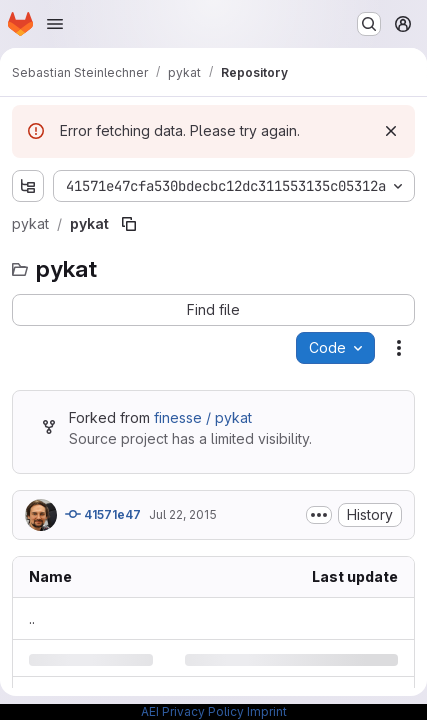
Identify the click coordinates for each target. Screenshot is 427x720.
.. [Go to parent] (32, 618)
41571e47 (103, 514)
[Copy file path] (129, 224)
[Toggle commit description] (319, 515)
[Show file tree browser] (28, 186)
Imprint (267, 711)
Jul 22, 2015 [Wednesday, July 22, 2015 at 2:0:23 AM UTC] (183, 514)
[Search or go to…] (369, 24)
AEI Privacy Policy (192, 711)
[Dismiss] (391, 131)
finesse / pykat (203, 417)
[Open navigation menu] (55, 24)
